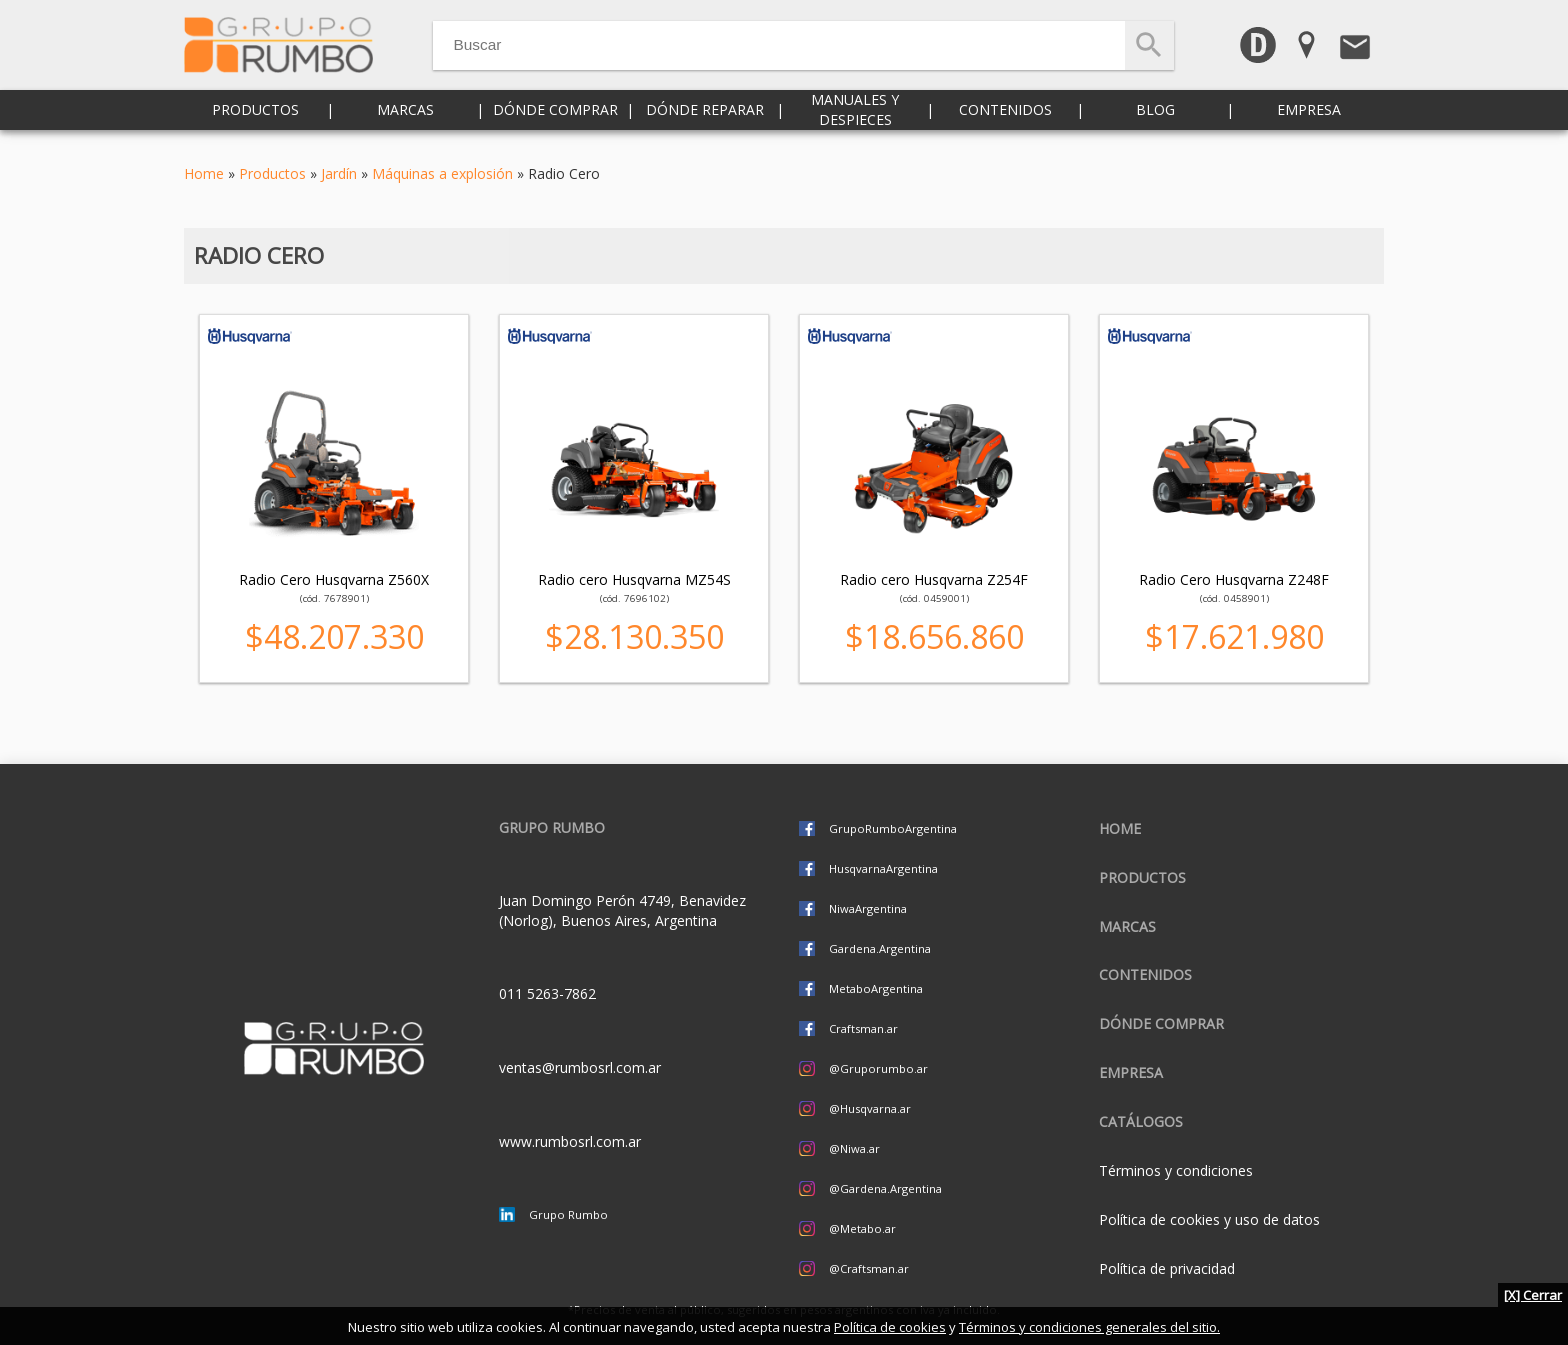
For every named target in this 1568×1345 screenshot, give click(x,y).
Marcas (405, 119)
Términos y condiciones (1176, 1170)
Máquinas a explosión (442, 173)
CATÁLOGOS (1141, 1121)
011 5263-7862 (547, 993)
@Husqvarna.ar (870, 1108)
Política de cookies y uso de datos (1209, 1219)
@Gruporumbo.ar (878, 1068)
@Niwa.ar (854, 1148)
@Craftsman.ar (869, 1268)
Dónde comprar (555, 119)
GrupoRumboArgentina (893, 828)
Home (204, 173)
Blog (1155, 119)
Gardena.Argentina (880, 948)
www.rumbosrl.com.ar (570, 1141)
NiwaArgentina (868, 908)
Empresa (1309, 119)
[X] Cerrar (1533, 1295)
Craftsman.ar (863, 1028)
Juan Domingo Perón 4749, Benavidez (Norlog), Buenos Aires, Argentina (622, 910)
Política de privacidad (1167, 1268)
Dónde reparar (705, 119)
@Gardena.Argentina (885, 1188)
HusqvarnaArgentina (883, 868)
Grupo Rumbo (568, 1214)
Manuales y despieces (855, 119)
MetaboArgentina (876, 988)
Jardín (339, 173)
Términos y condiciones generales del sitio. (1089, 1327)
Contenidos (1005, 119)
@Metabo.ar (862, 1228)
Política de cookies (890, 1327)
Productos (255, 119)
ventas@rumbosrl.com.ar (580, 1067)
